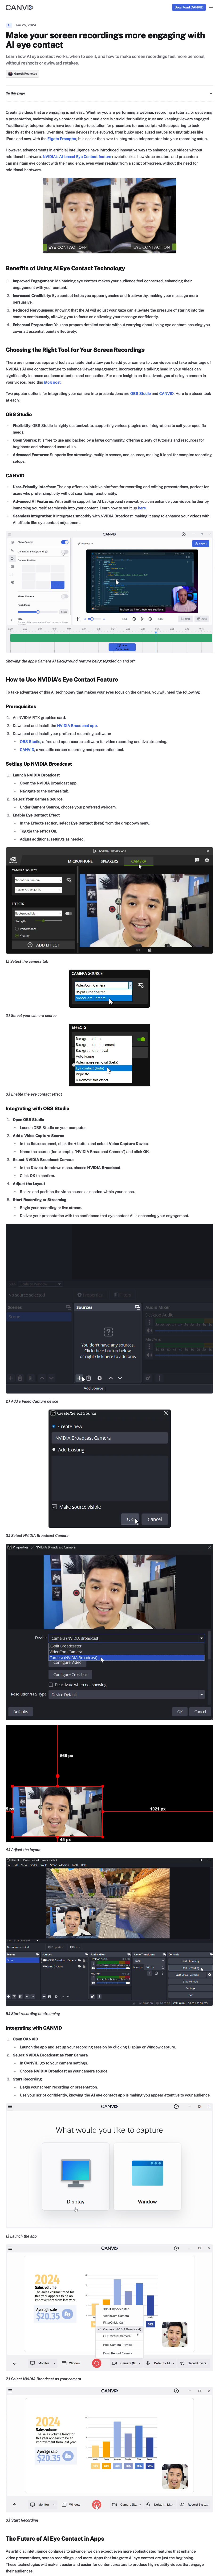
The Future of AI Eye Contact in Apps (55, 2538)
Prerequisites (21, 706)
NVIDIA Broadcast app (77, 725)
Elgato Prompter (61, 139)
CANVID (166, 393)
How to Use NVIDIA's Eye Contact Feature (62, 679)
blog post (52, 382)
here (142, 508)
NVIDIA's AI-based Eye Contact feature (77, 156)
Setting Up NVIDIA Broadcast (39, 764)
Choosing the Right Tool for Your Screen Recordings (75, 349)
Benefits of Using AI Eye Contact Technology (65, 268)
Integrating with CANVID (34, 2028)
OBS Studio (140, 393)
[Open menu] (211, 7)
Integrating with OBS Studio (37, 1108)
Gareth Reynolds (22, 74)
